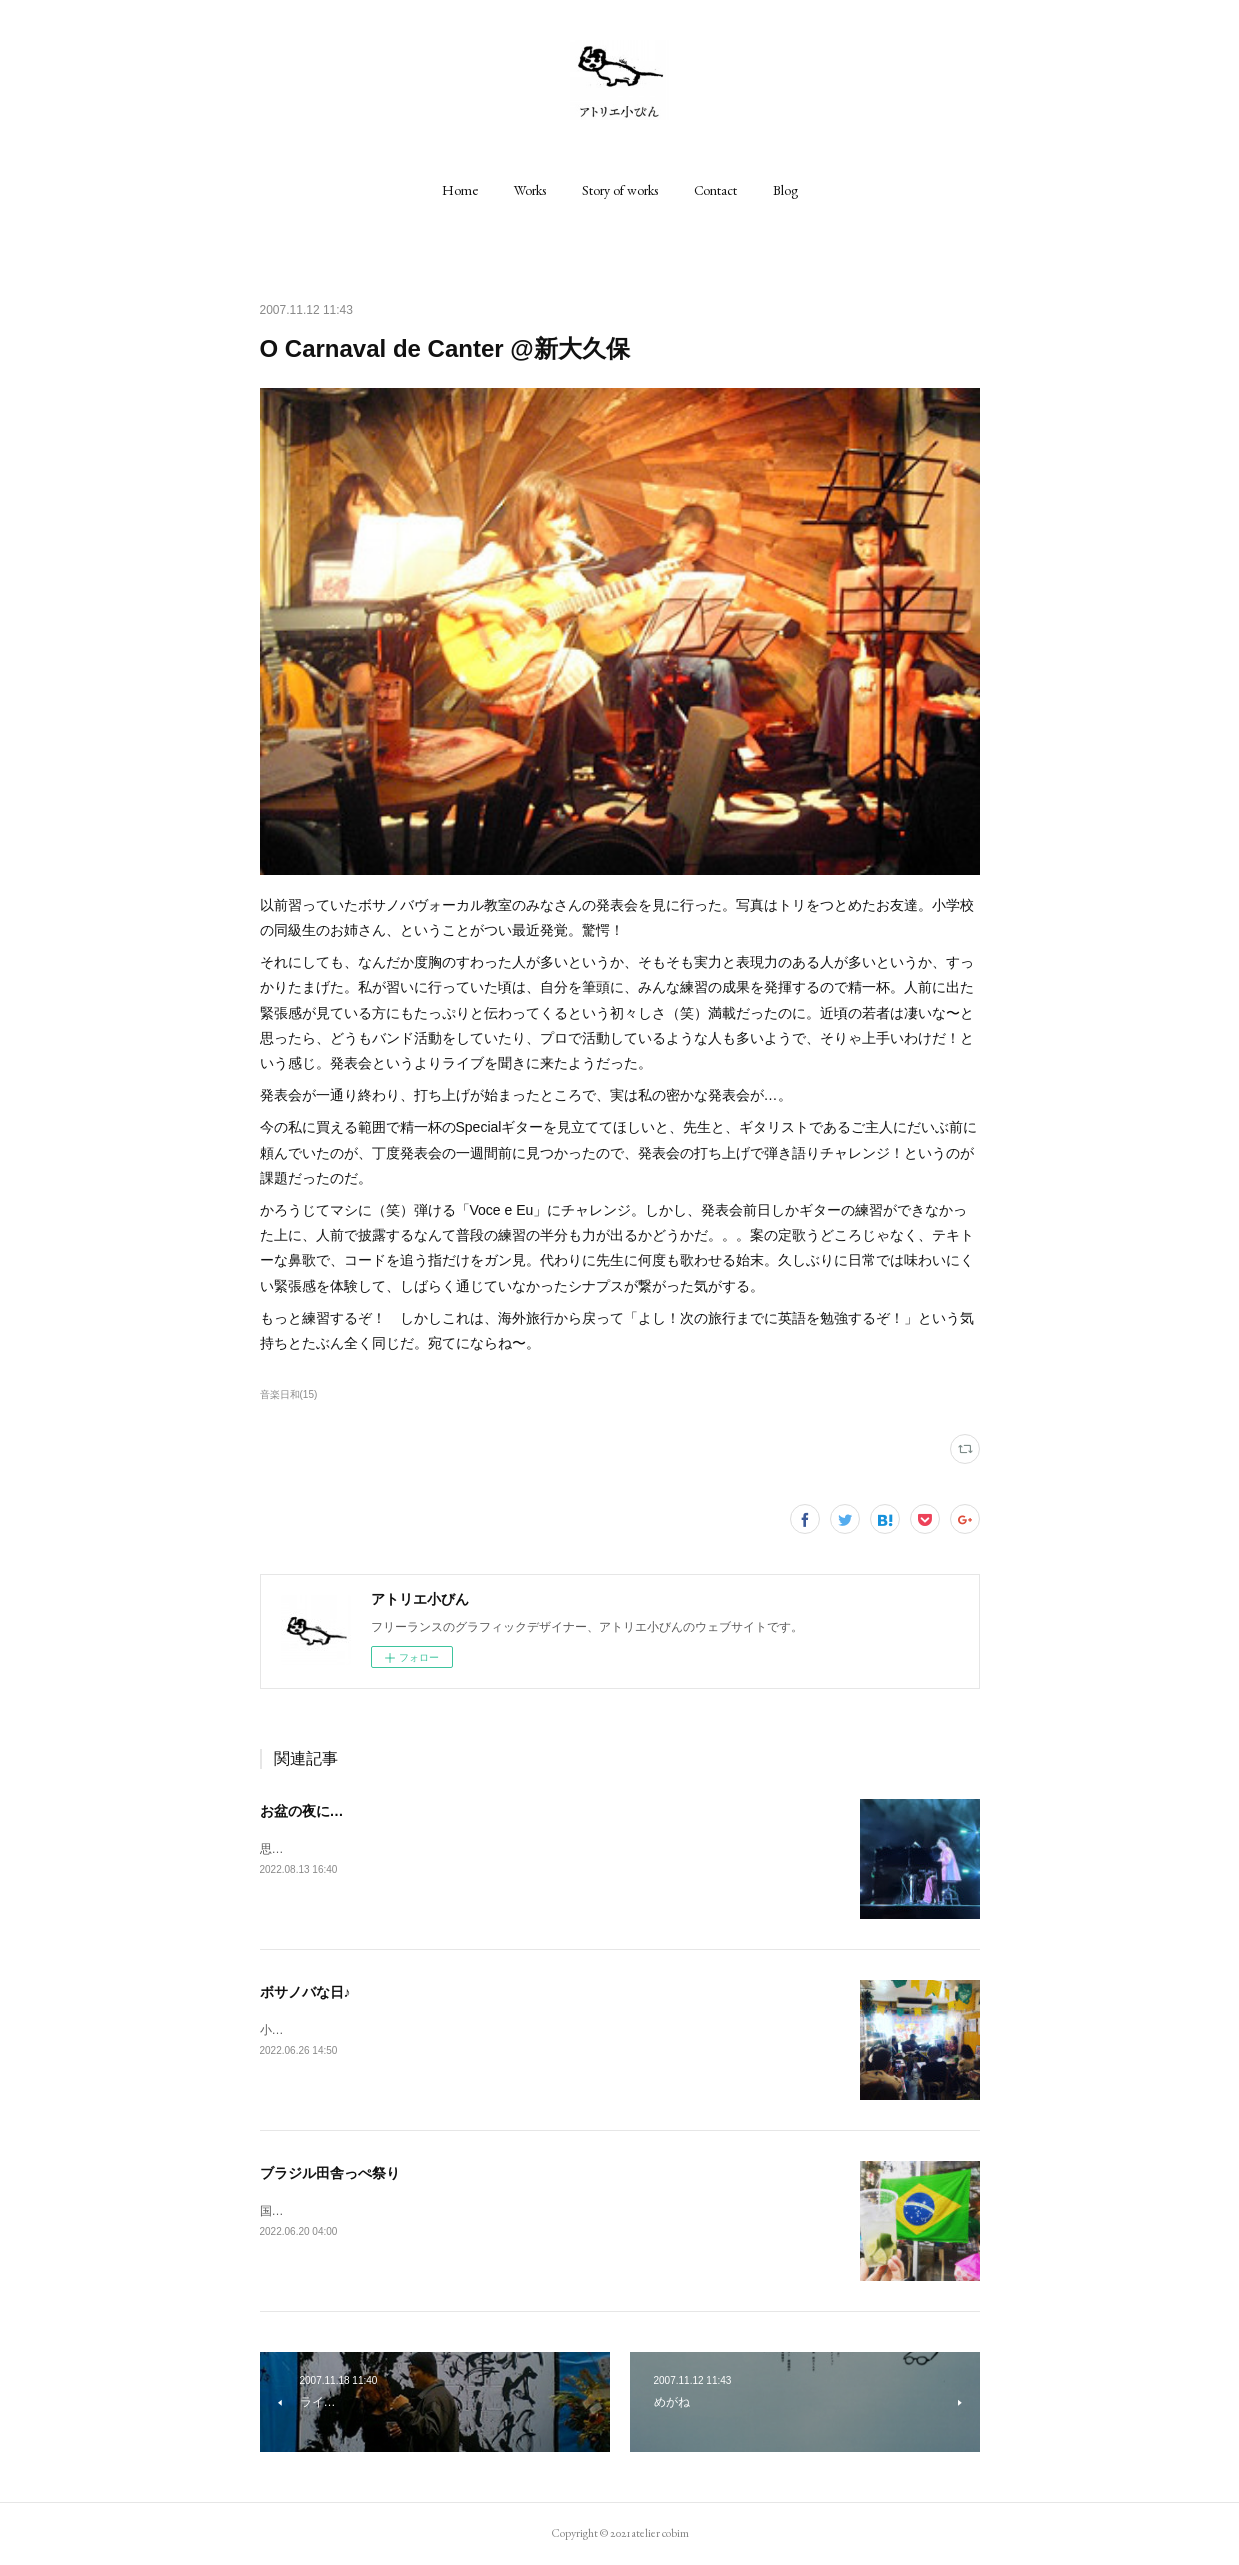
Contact (715, 190)
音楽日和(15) (289, 1394)
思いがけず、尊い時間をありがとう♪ (359, 1849)
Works (530, 190)
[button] (460, 190)
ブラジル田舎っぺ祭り (330, 2173)
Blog (785, 190)
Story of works (620, 190)
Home (460, 190)
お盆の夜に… (302, 1811)
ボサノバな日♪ (305, 1992)
